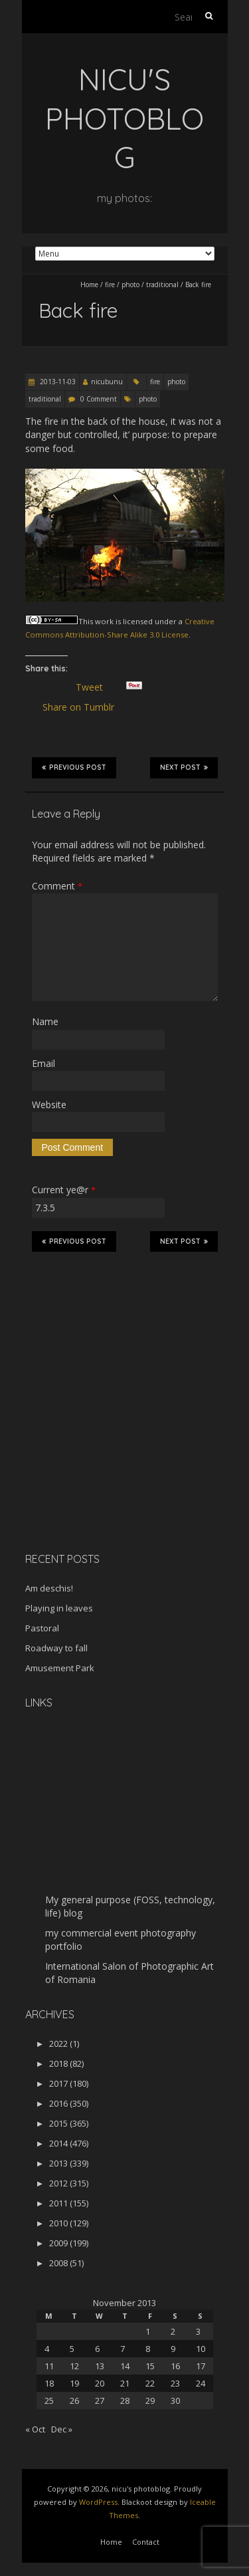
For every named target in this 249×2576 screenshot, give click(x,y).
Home (89, 284)
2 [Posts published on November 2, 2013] (173, 2331)
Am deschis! (49, 1588)
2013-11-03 (57, 381)
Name (45, 1021)
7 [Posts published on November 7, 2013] (122, 2349)
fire (110, 284)
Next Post (184, 767)
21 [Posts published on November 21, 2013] (124, 2383)
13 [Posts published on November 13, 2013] (99, 2366)
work (104, 621)
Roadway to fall (56, 1648)
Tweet (95, 687)
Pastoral (42, 1628)
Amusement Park (59, 1668)
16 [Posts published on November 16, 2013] (175, 2366)
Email (43, 1063)
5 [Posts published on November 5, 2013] (72, 2349)
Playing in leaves (59, 1608)
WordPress (98, 2502)
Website (49, 1104)
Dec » (61, 2429)
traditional (162, 284)
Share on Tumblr (84, 707)
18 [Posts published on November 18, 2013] (49, 2383)
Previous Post (74, 767)
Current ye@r (64, 1189)
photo (130, 284)
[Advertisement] (108, 1448)
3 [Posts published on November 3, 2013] (198, 2331)
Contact (145, 2542)
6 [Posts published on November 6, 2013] (97, 2349)
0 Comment (98, 399)
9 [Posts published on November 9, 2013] (173, 2349)
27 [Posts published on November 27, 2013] (99, 2400)
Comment (57, 885)
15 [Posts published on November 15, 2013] (150, 2366)
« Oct (35, 2429)
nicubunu (107, 381)
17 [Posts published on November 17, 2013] (200, 2366)
